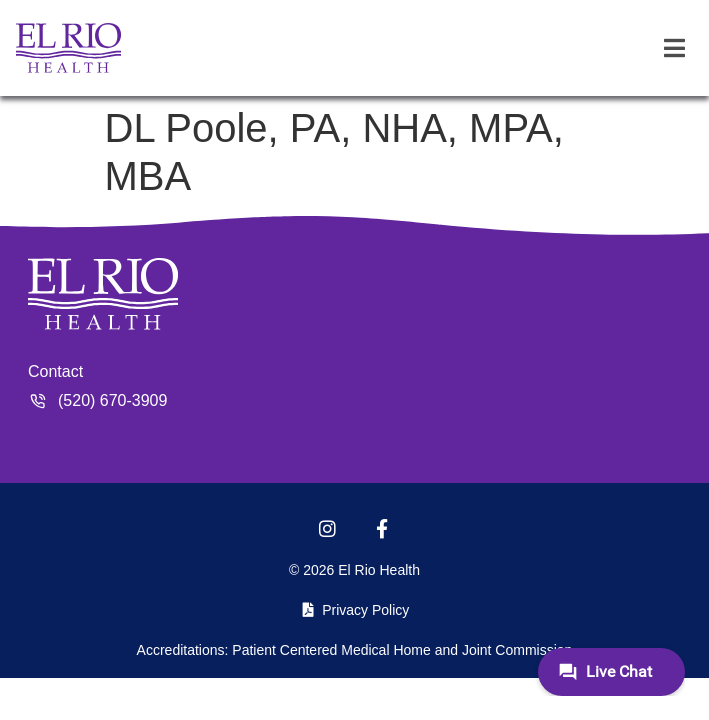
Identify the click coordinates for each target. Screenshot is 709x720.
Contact (55, 371)
